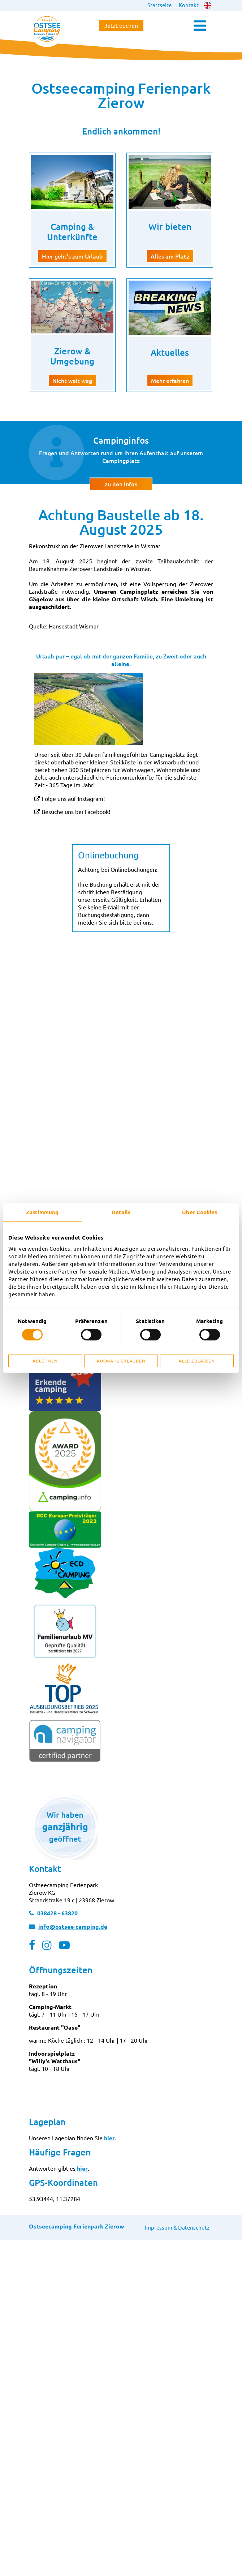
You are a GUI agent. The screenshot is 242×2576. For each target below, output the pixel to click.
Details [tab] (121, 1212)
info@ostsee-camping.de (72, 1926)
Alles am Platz (170, 256)
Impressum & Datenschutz (177, 2227)
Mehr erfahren (170, 380)
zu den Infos (121, 483)
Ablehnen (45, 1361)
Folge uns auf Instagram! (73, 798)
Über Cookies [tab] (199, 1212)
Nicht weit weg (72, 380)
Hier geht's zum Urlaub (72, 256)
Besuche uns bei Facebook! (76, 811)
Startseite (159, 4)
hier (109, 2138)
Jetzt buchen (121, 25)
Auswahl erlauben (121, 1361)
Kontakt (189, 4)
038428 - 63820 (57, 1913)
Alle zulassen (197, 1361)
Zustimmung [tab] (42, 1212)
